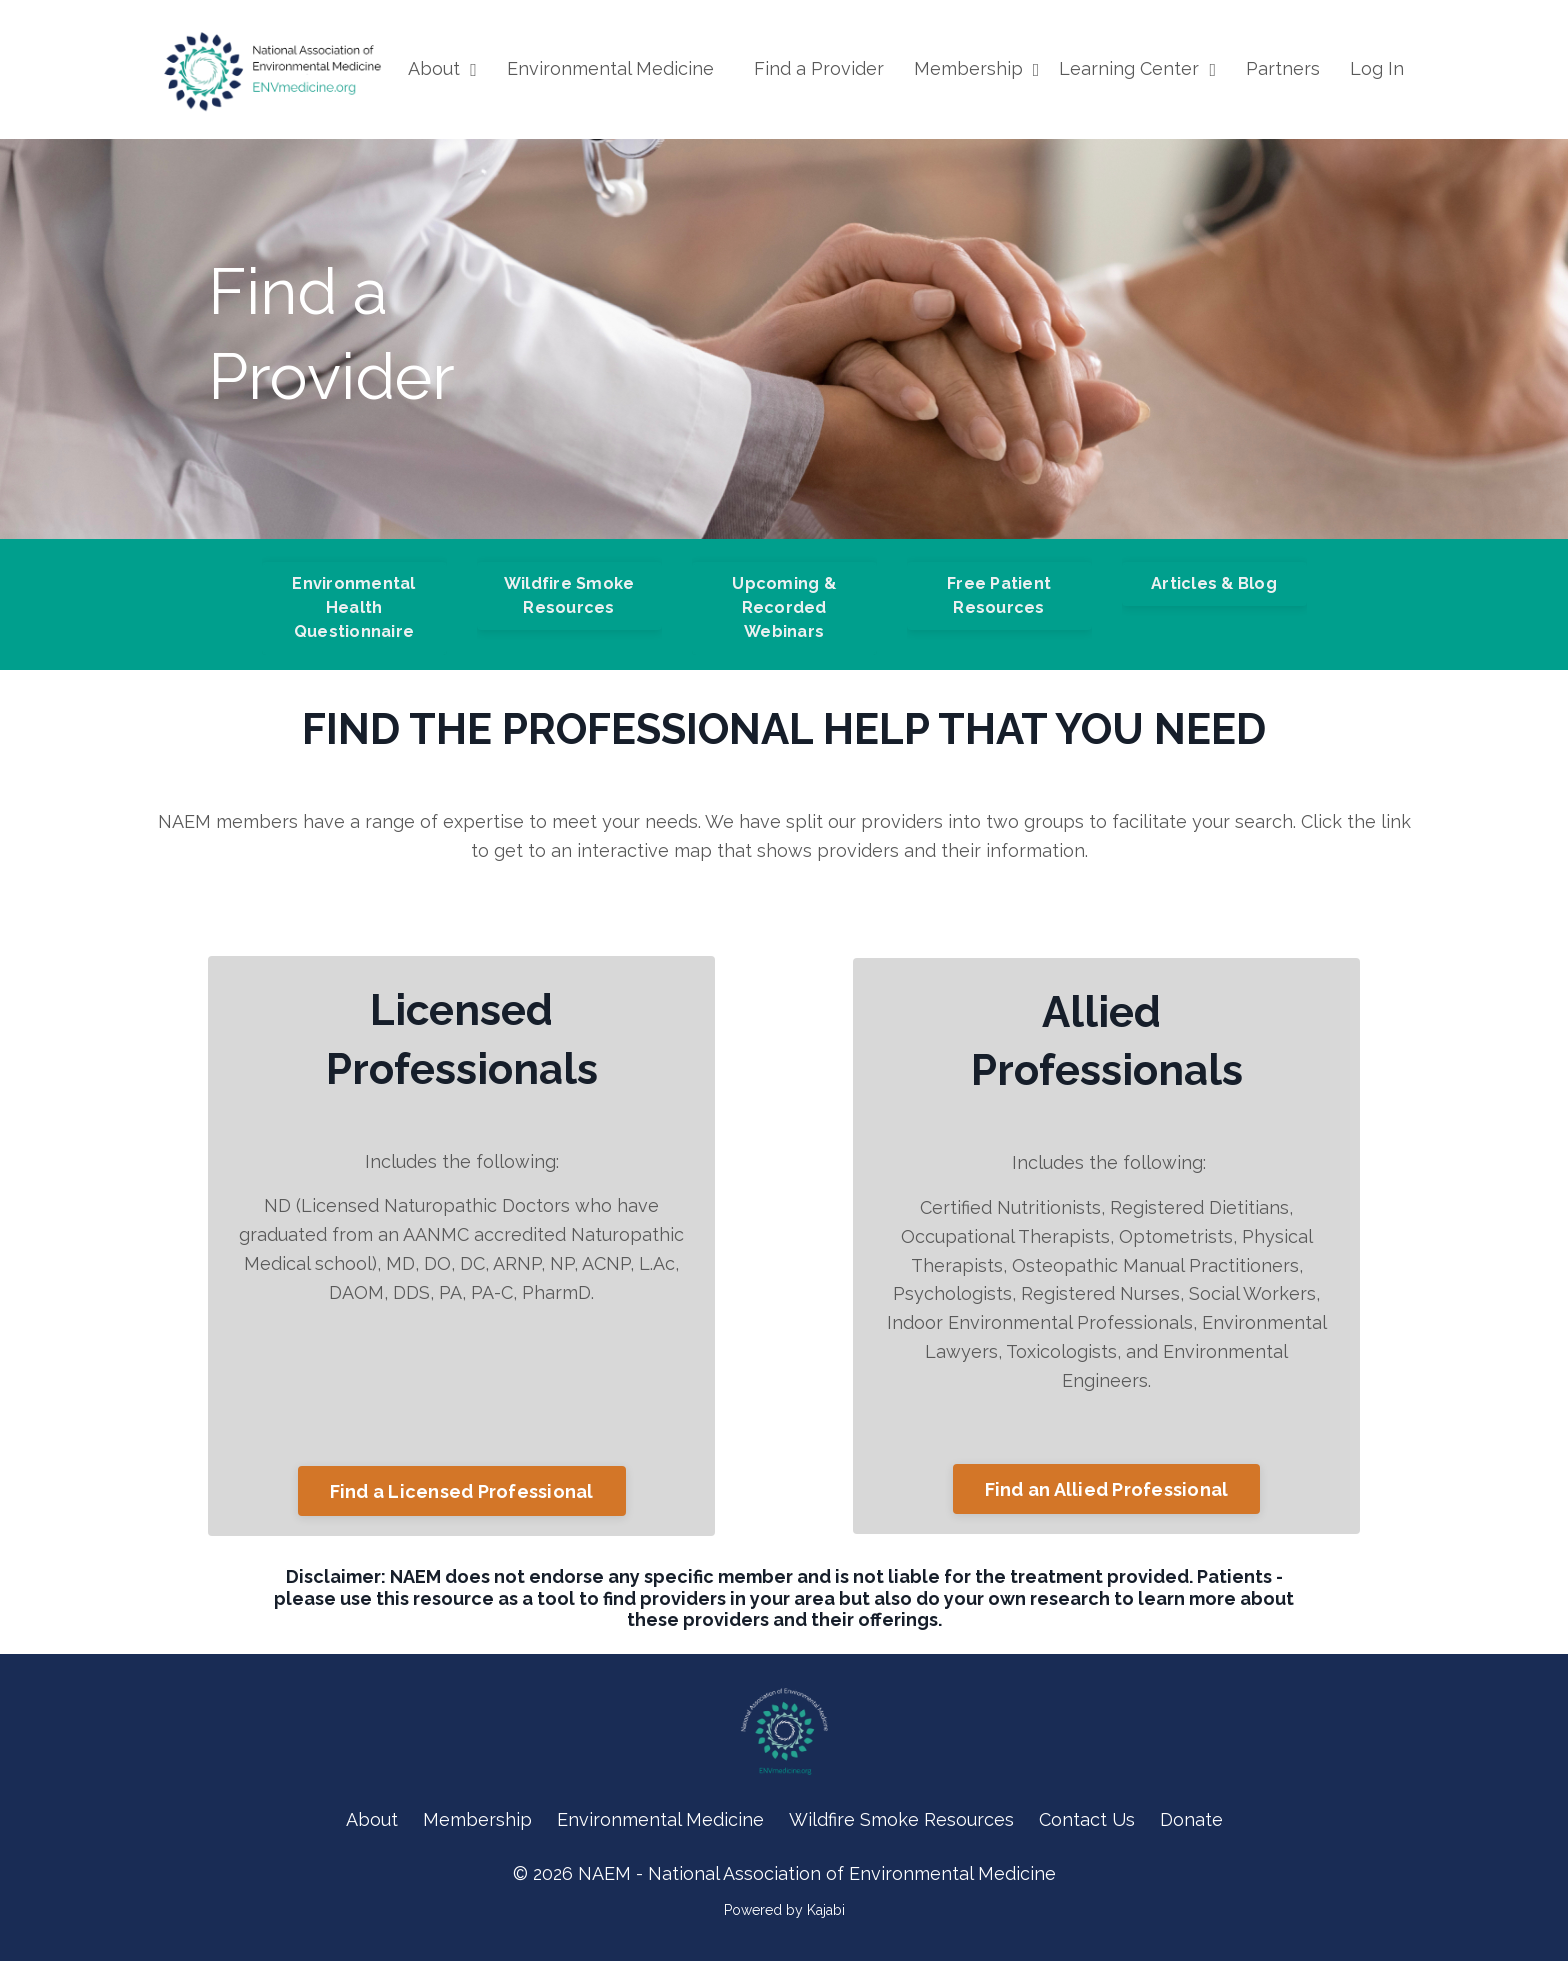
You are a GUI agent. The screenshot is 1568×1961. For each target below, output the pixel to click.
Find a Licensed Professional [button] (462, 1491)
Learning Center (1137, 68)
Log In (1377, 68)
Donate (1191, 1819)
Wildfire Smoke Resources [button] (569, 595)
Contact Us (1087, 1819)
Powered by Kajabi (784, 1910)
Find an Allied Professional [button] (1107, 1489)
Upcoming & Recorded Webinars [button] (784, 608)
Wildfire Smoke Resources (901, 1819)
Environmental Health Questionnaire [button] (353, 608)
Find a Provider (819, 68)
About (442, 68)
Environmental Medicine (610, 68)
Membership (977, 68)
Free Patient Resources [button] (999, 595)
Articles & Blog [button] (1214, 583)
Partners (1283, 68)
